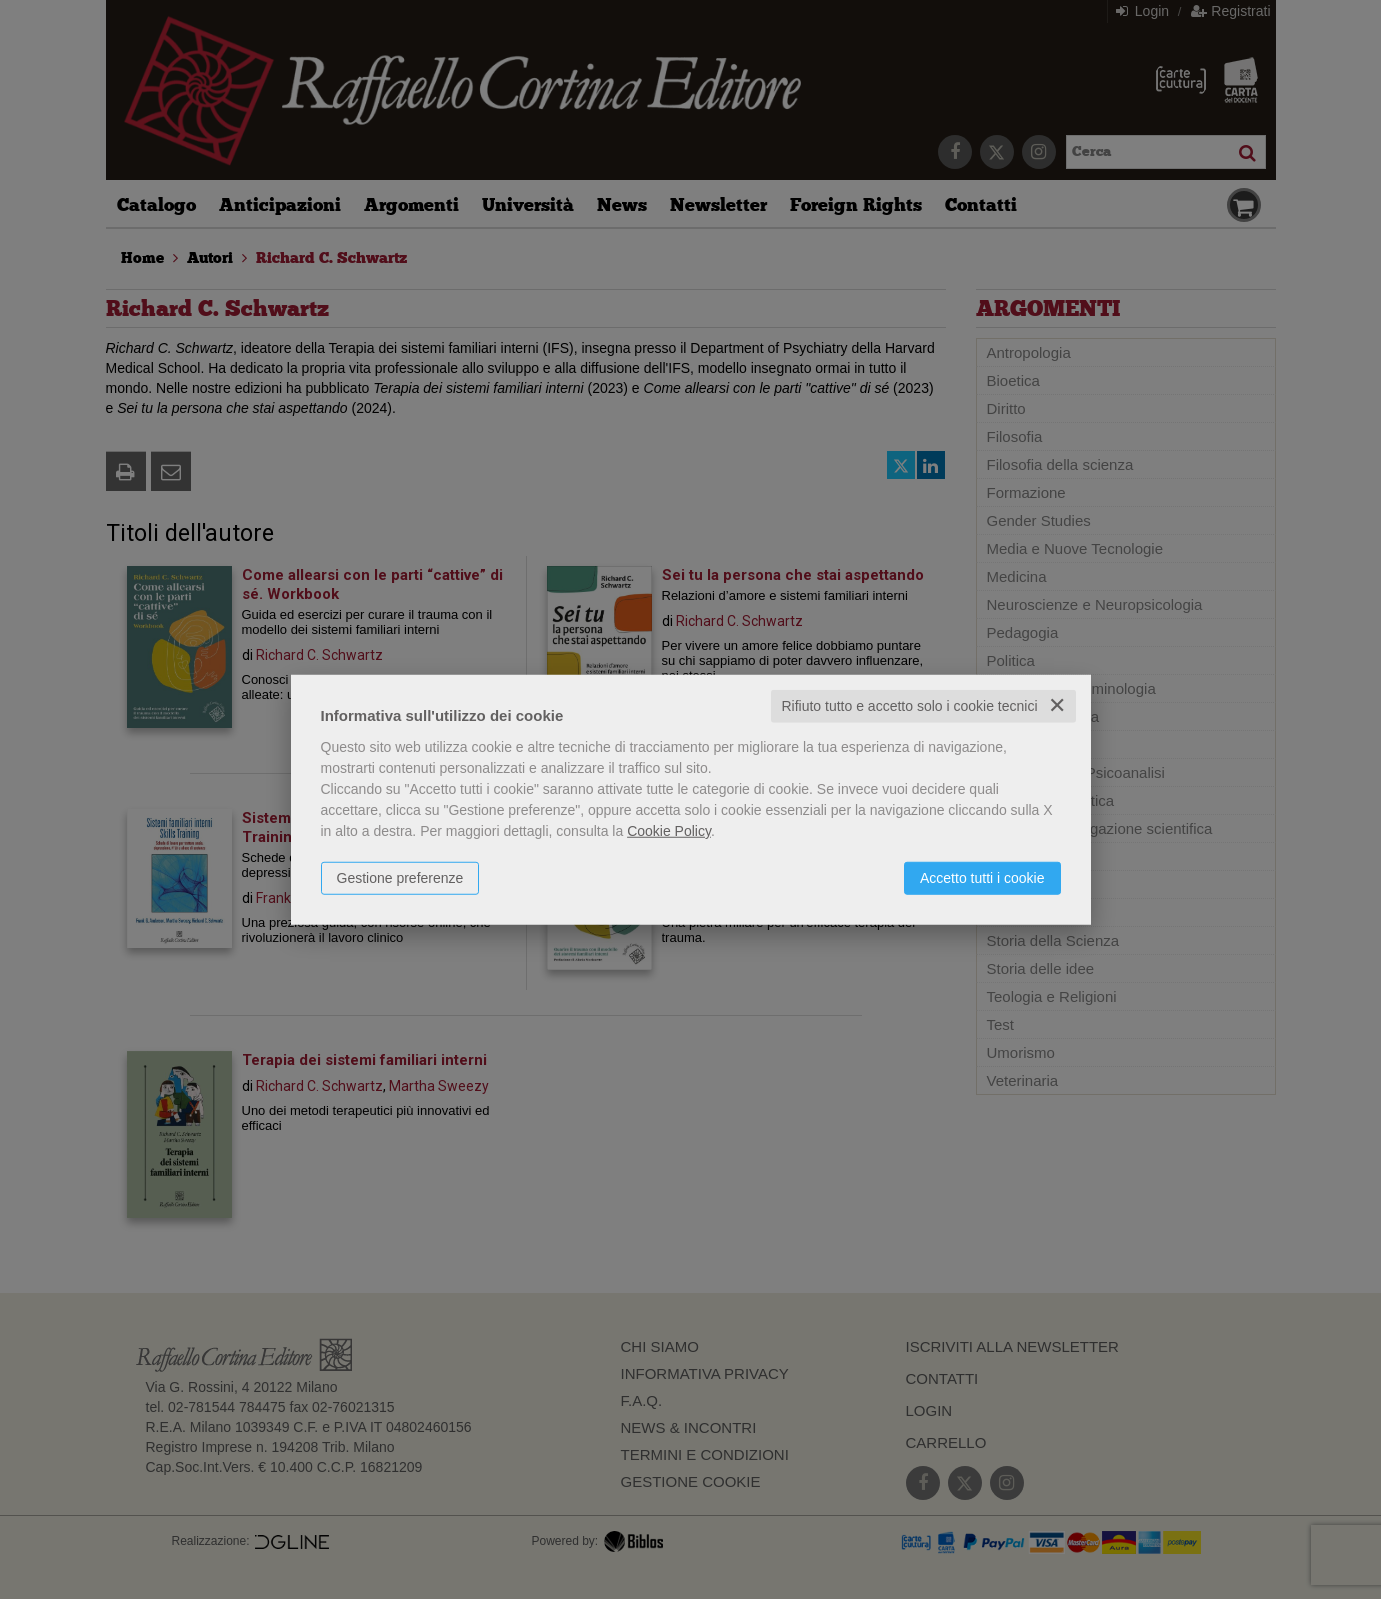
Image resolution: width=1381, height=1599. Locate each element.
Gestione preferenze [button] (400, 878)
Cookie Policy (669, 831)
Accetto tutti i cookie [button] (982, 878)
